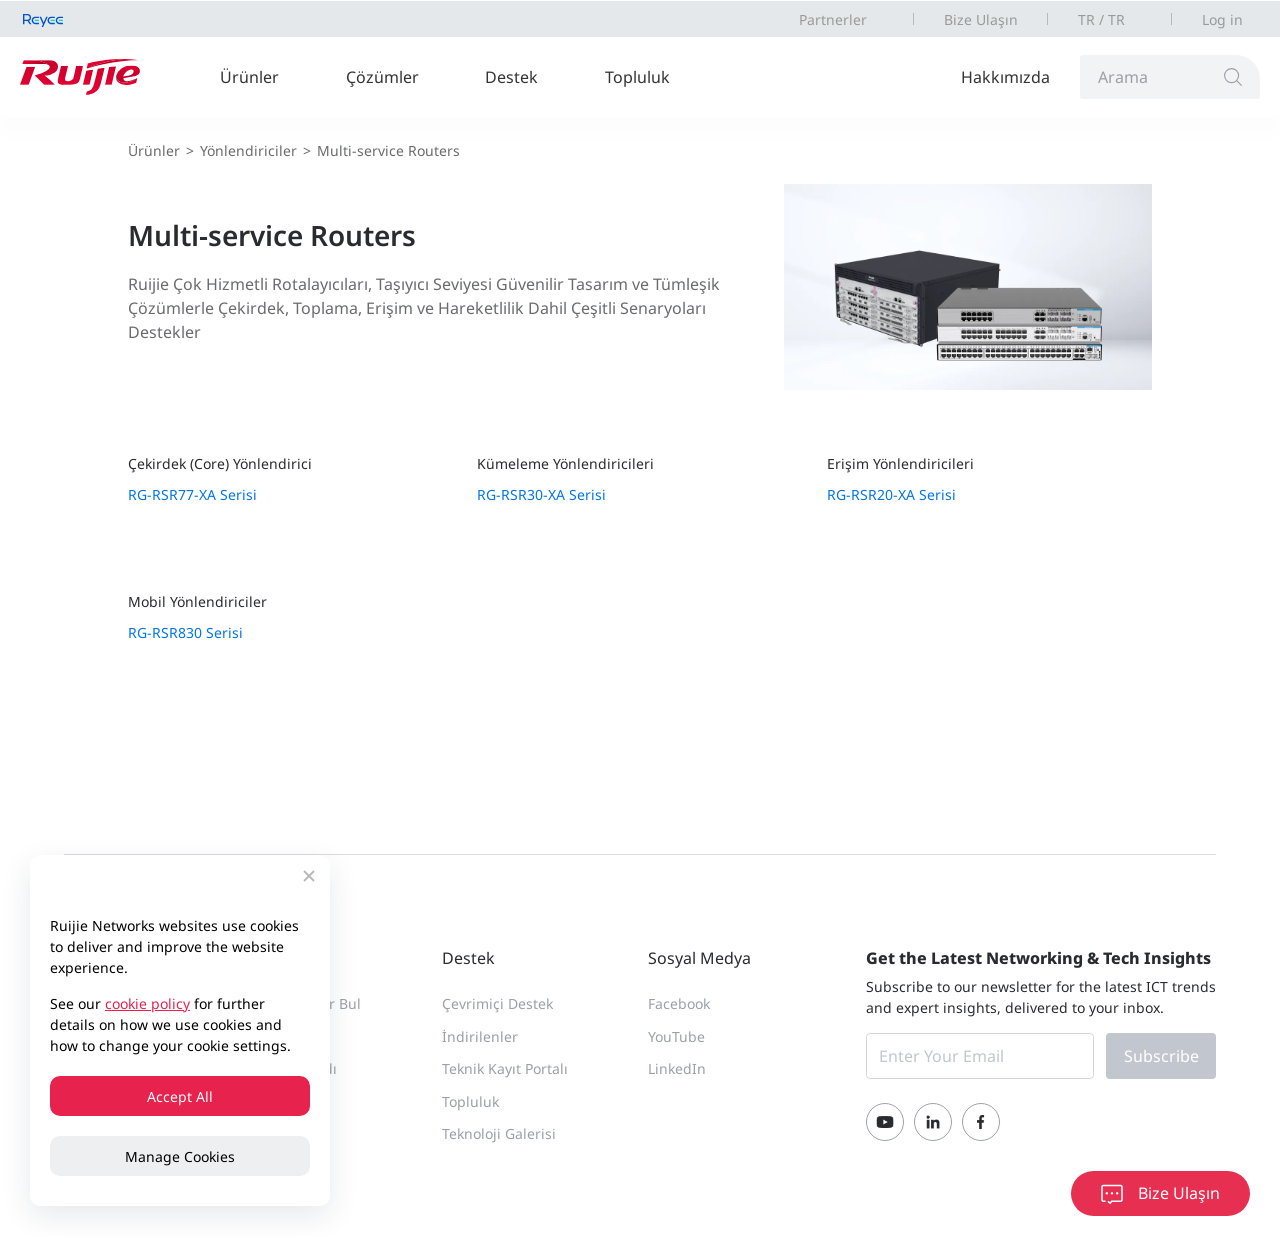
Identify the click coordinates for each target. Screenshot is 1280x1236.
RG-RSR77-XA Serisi (192, 494)
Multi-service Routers (388, 150)
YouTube (676, 1036)
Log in (1222, 19)
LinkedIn (677, 1068)
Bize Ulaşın (981, 19)
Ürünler (249, 77)
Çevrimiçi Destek (497, 1003)
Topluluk (637, 77)
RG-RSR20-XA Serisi (891, 494)
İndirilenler (480, 1036)
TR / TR (1101, 19)
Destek (511, 77)
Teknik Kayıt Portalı (505, 1068)
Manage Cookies (180, 1156)
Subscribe (1161, 1056)
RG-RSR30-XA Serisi (541, 494)
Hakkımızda (1005, 77)
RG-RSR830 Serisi (185, 632)
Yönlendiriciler (248, 150)
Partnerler (833, 19)
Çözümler (382, 77)
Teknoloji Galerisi (499, 1133)
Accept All (180, 1096)
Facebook (679, 1003)
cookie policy (147, 1003)
